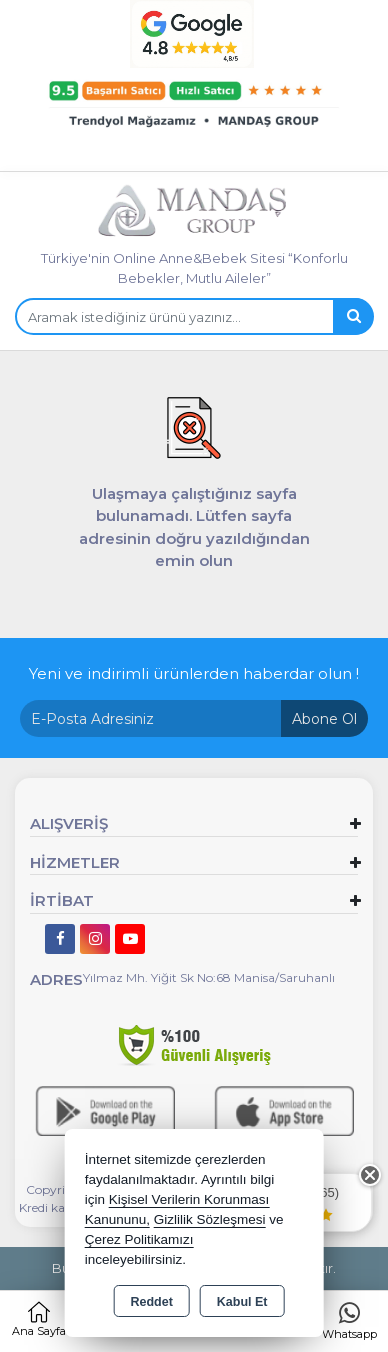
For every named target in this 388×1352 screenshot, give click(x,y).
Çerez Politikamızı (139, 1239)
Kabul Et (242, 1302)
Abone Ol (324, 719)
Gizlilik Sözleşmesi (210, 1219)
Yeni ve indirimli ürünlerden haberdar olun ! (194, 673)
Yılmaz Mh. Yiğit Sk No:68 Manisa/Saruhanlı (209, 977)
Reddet (151, 1302)
